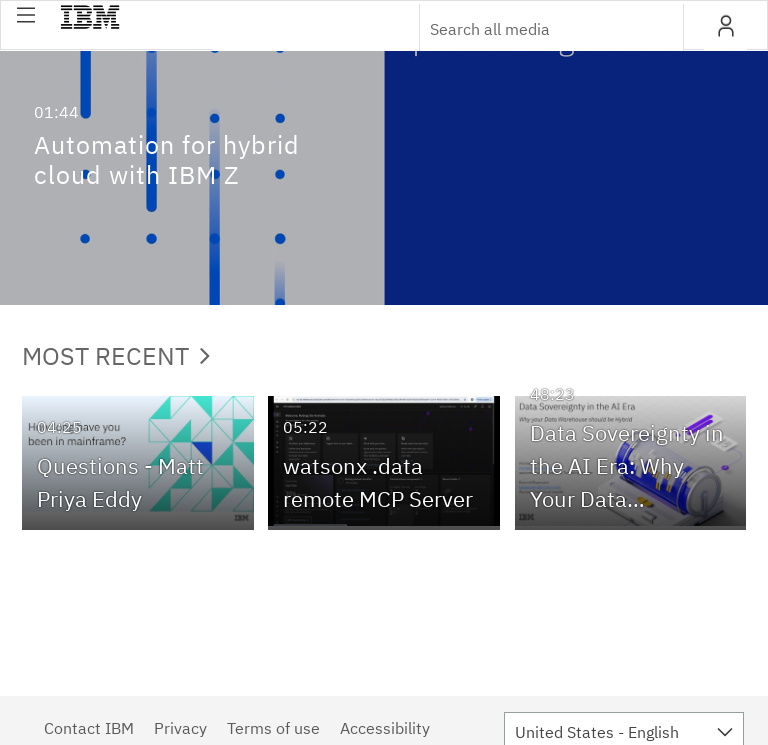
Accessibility (385, 728)
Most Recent (116, 355)
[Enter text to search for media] (530, 29)
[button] (26, 15)
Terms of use (273, 728)
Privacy (180, 728)
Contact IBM (89, 728)
